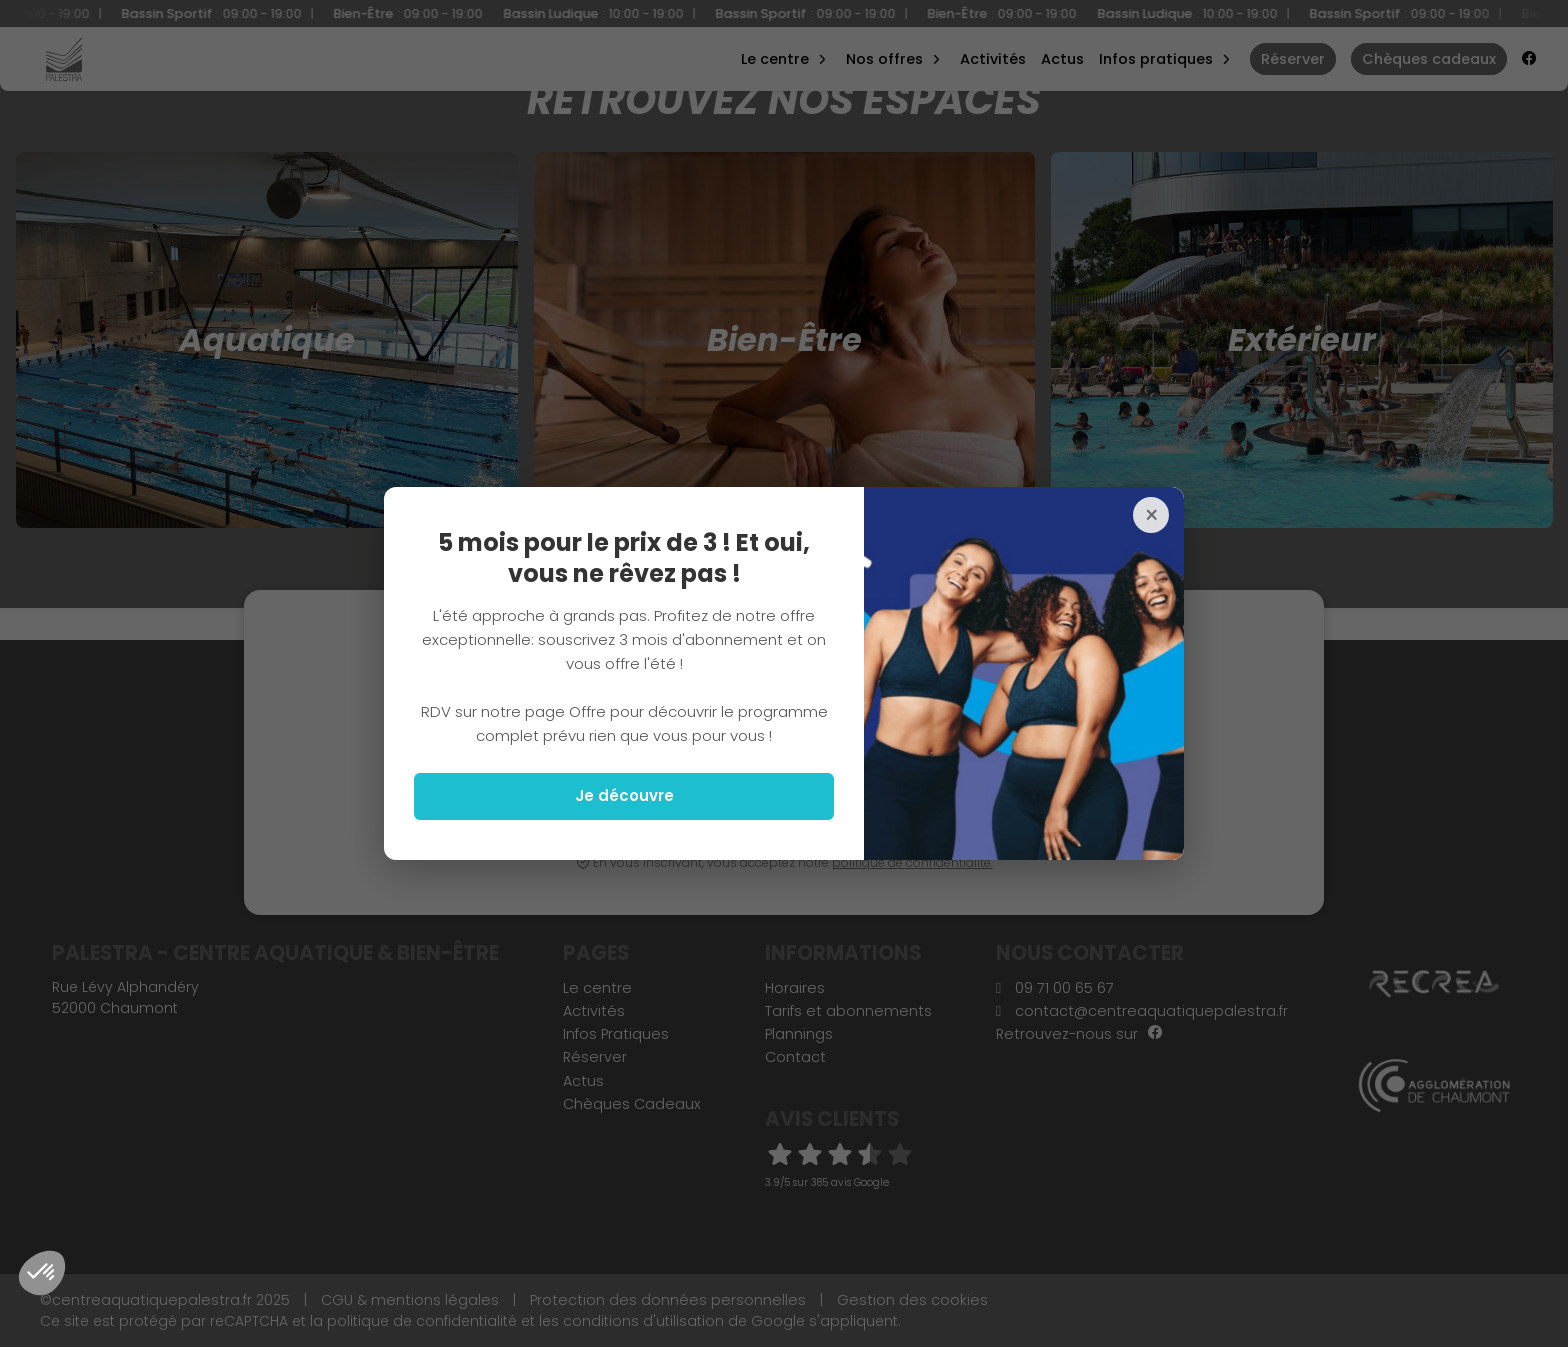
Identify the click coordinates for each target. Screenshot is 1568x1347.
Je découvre (624, 795)
